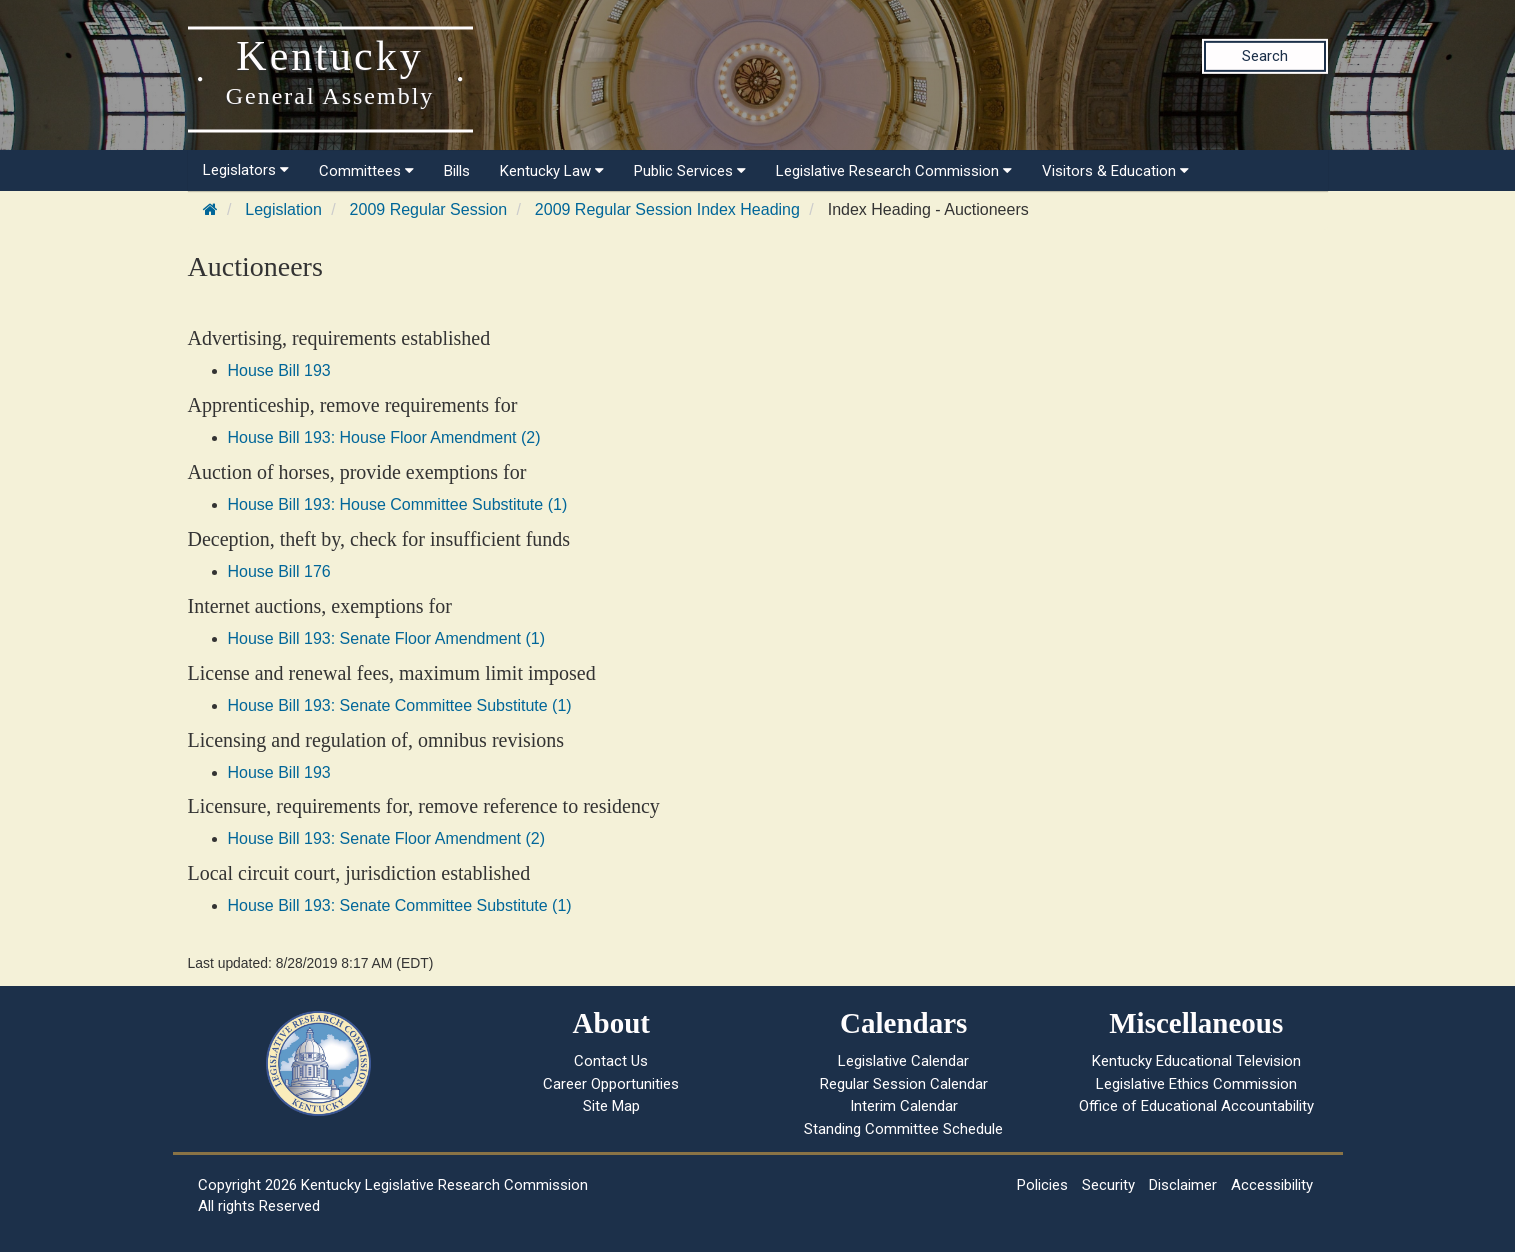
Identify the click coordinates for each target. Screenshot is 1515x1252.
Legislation (283, 209)
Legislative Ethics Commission (1196, 1084)
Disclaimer (1183, 1185)
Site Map (611, 1106)
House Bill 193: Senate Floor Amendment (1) (387, 638)
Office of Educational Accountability (1196, 1106)
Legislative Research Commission (894, 171)
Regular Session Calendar (904, 1084)
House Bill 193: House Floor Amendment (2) (384, 437)
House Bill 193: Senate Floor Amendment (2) (387, 838)
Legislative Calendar (903, 1061)
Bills (457, 171)
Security (1108, 1185)
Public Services (690, 171)
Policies (1042, 1185)
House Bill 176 (279, 571)
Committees (366, 171)
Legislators (246, 170)
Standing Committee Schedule (903, 1129)
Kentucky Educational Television (1196, 1061)
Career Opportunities (611, 1084)
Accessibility (1272, 1185)
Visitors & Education (1115, 171)
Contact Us (611, 1061)
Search (1265, 56)
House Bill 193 (279, 370)
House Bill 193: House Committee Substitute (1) (398, 504)
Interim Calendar (904, 1106)
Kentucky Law (552, 171)
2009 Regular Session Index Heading (667, 209)
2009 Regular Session (428, 209)
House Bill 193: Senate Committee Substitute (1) (400, 705)
